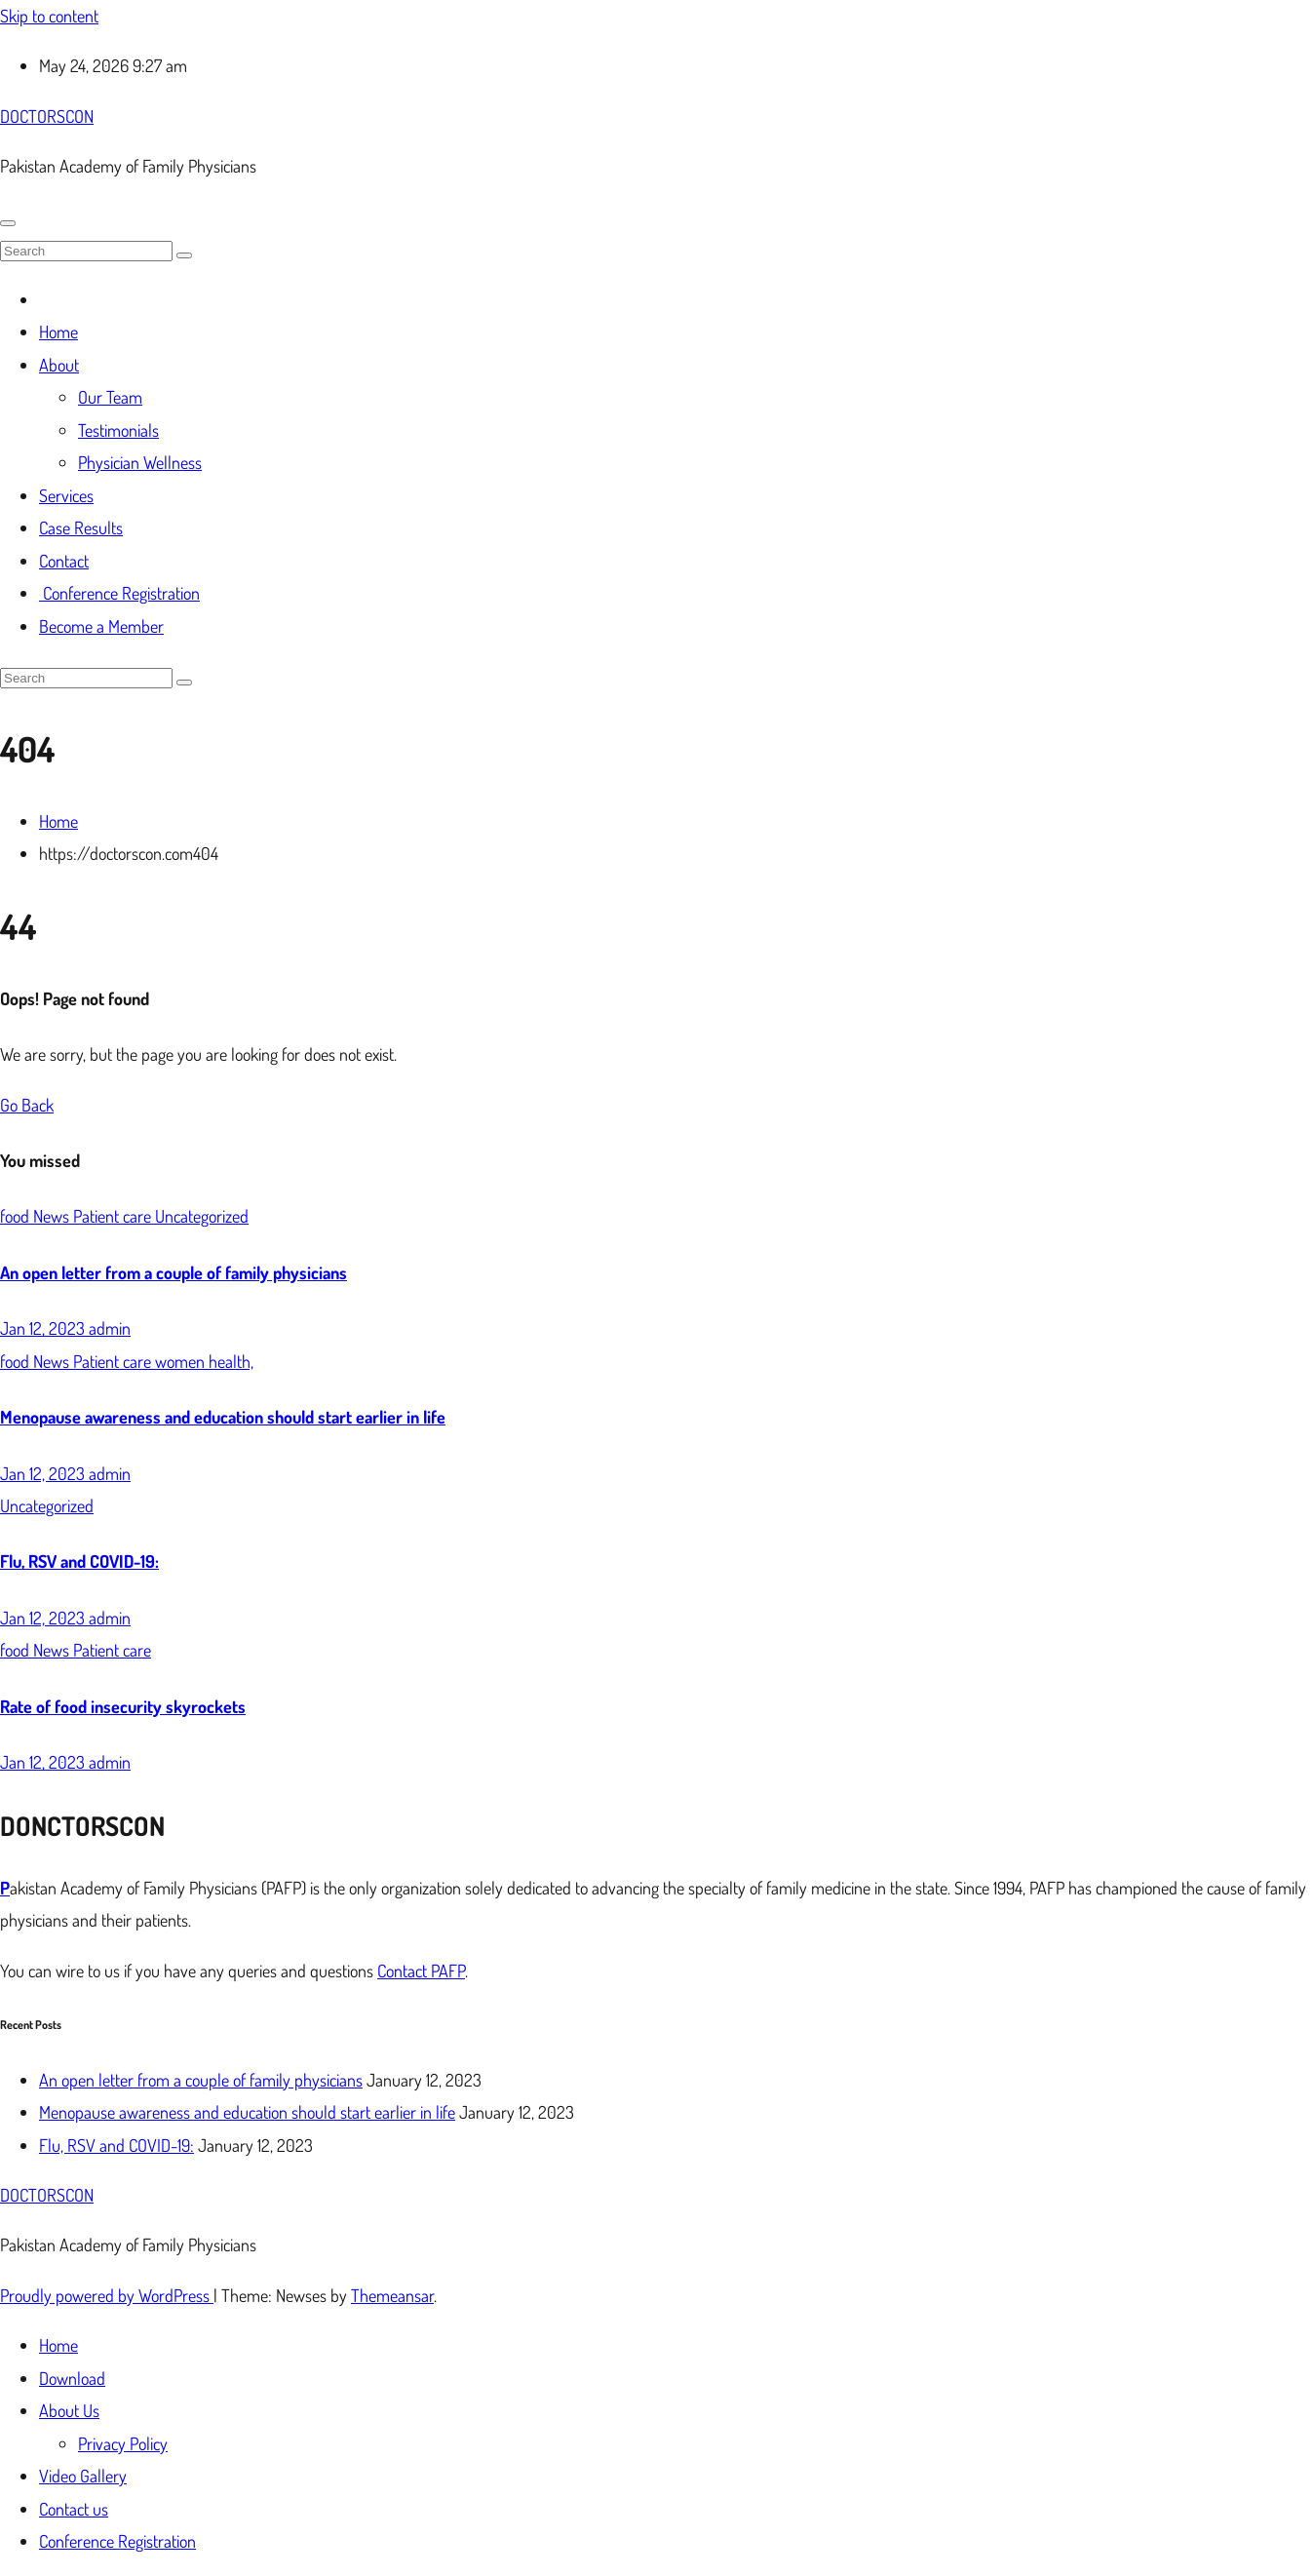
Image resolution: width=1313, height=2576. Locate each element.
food (16, 1216)
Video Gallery (83, 2475)
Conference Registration (119, 593)
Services (66, 495)
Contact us (73, 2508)
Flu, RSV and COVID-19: (79, 1561)
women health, (204, 1361)
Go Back (27, 1104)
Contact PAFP (421, 1970)
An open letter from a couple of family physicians (173, 1272)
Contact (64, 560)
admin (110, 1328)
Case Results (81, 527)
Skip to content (49, 15)
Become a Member (101, 626)
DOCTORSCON (47, 116)
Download (72, 2378)
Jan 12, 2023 (44, 1328)
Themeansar (392, 2295)
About (59, 364)
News (53, 1216)
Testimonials (118, 430)
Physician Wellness (140, 462)
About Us (69, 2410)
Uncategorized (202, 1216)
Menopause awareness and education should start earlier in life (222, 1416)
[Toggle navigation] (8, 223)
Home (58, 331)
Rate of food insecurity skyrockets (123, 1706)
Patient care (114, 1216)
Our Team (110, 397)
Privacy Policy (123, 2443)
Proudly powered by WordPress (106, 2295)
